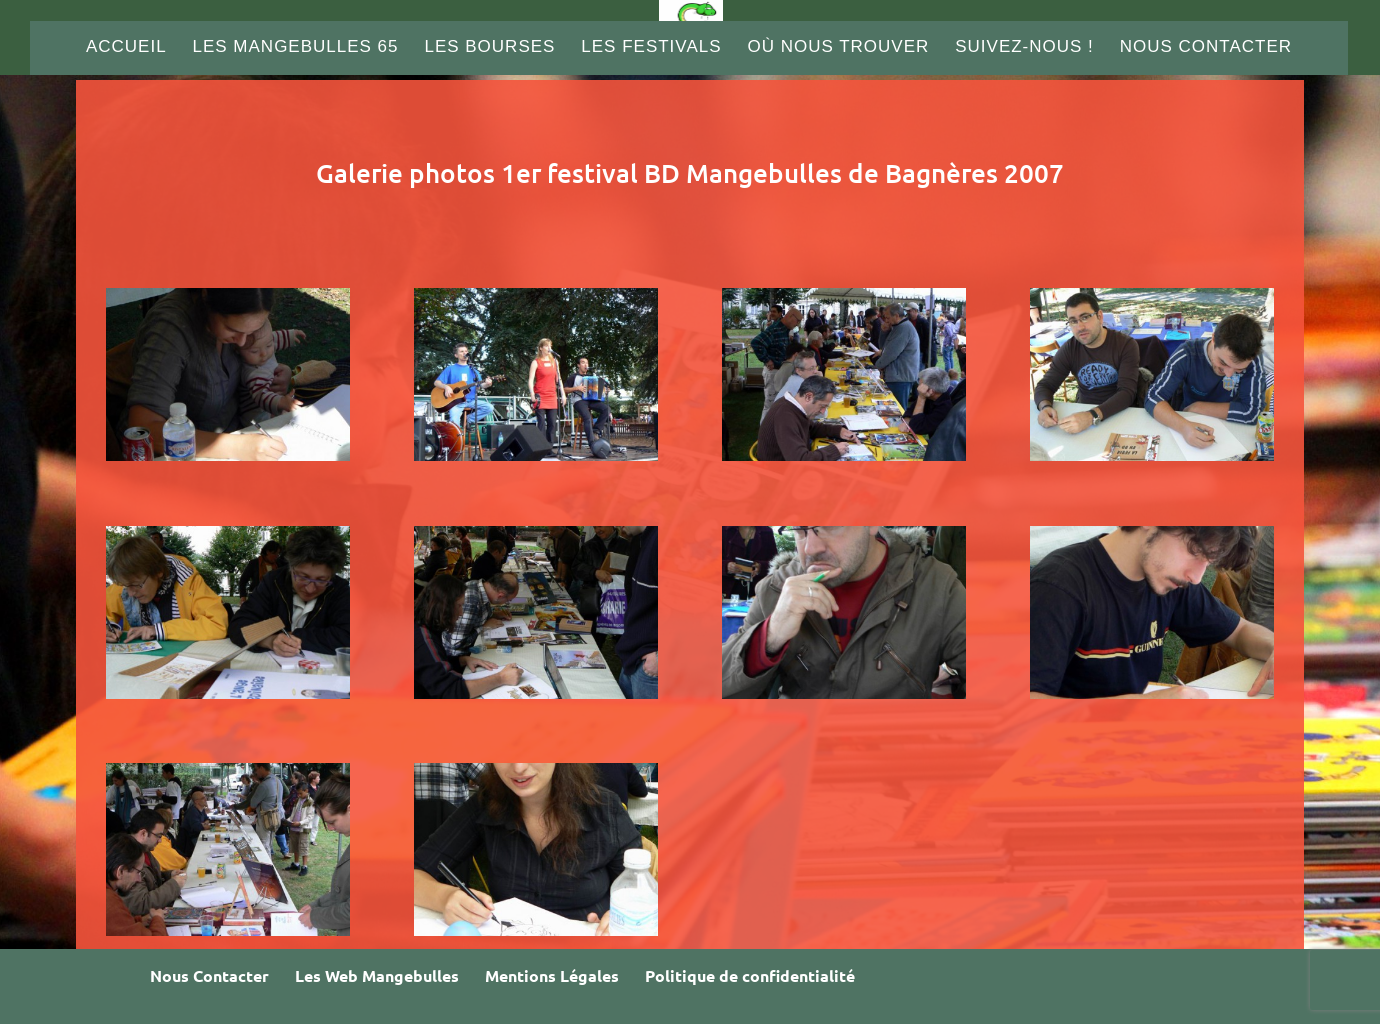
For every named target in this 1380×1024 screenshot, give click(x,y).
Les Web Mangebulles (377, 975)
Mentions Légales (552, 975)
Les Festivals (651, 48)
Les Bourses (489, 48)
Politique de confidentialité (750, 975)
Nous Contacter (1206, 48)
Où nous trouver (838, 48)
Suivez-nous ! (1024, 48)
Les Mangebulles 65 (296, 48)
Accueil (126, 48)
